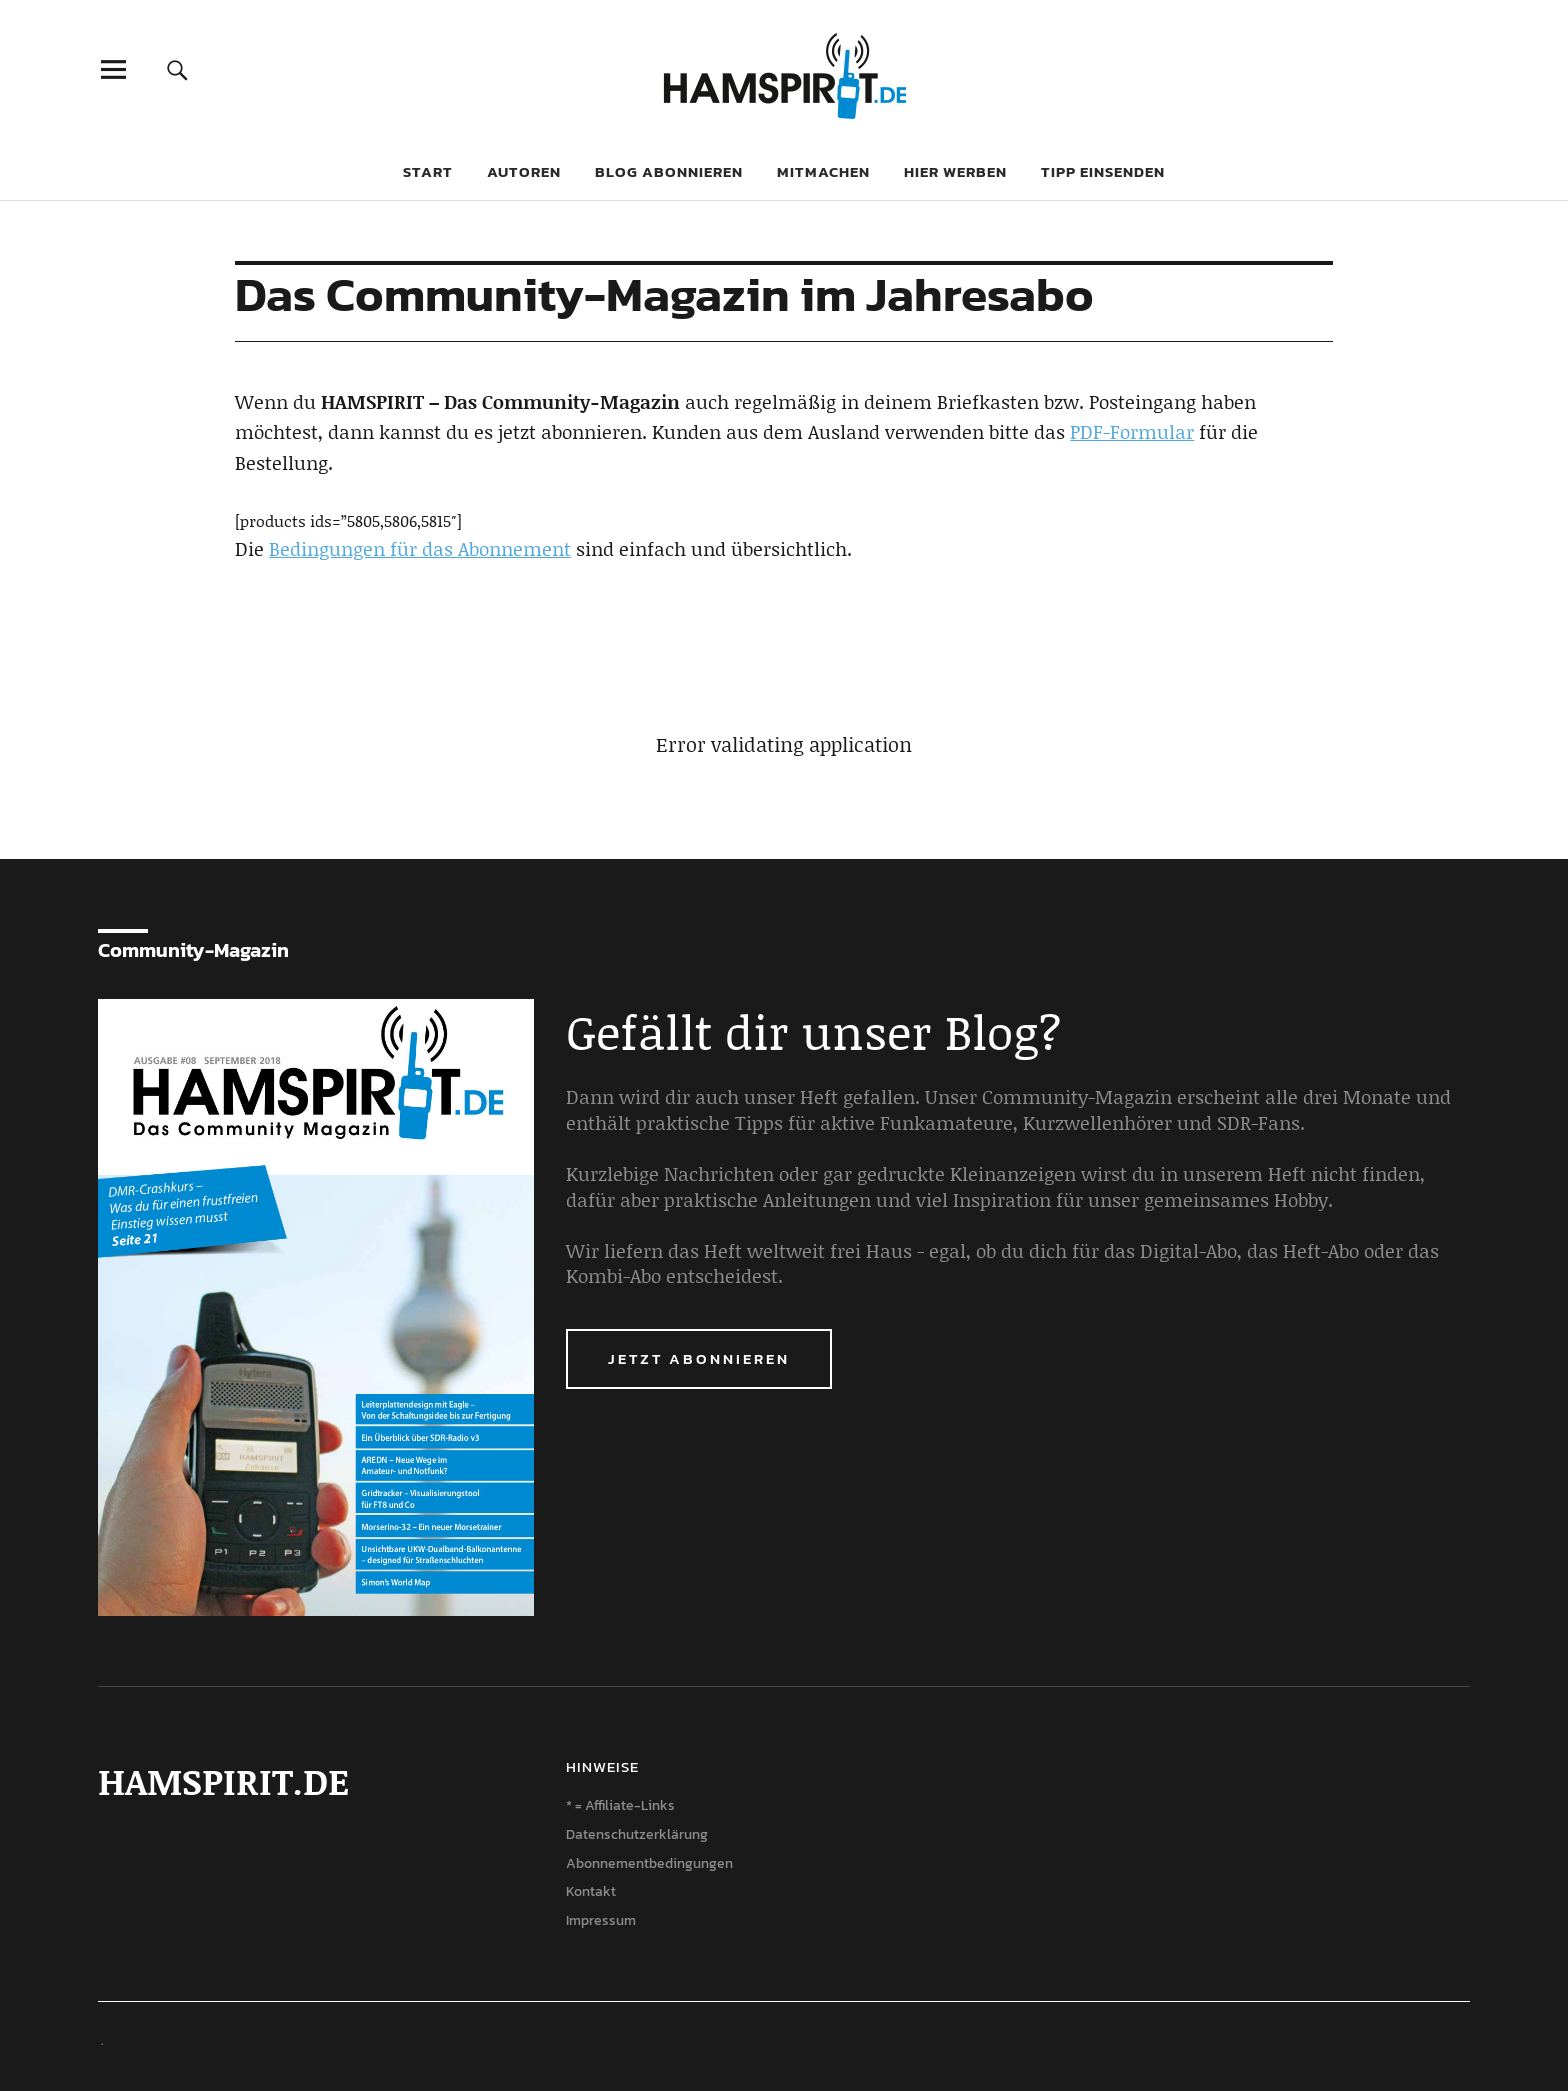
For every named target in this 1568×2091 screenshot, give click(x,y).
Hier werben (955, 171)
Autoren (524, 171)
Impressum (601, 1920)
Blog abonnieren (669, 171)
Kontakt (591, 1891)
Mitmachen (823, 171)
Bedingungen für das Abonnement (420, 548)
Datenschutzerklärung (637, 1834)
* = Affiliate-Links (620, 1805)
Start (428, 171)
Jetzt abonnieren (699, 1358)
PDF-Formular (1132, 431)
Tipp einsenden (1103, 171)
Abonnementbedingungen (649, 1863)
